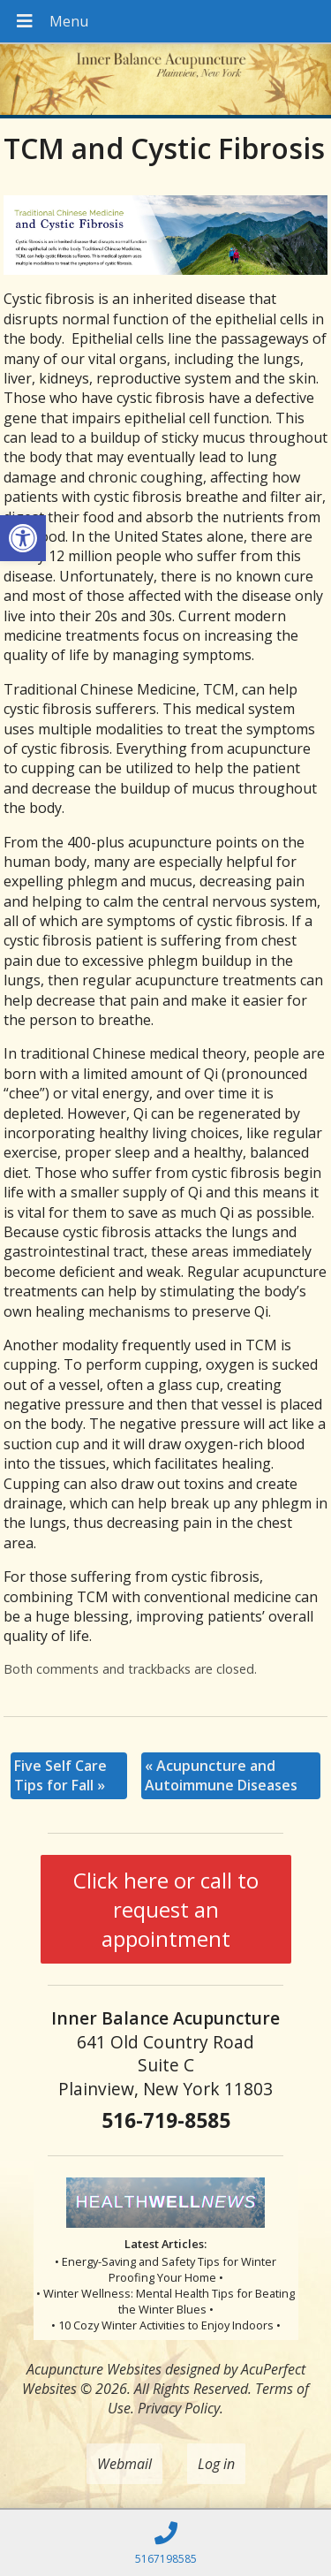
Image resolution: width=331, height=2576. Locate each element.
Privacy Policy (179, 2408)
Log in (216, 2463)
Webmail (124, 2463)
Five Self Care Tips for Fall (60, 1775)
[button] (23, 538)
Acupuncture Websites (94, 2369)
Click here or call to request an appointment (166, 1909)
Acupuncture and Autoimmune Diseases (221, 1775)
